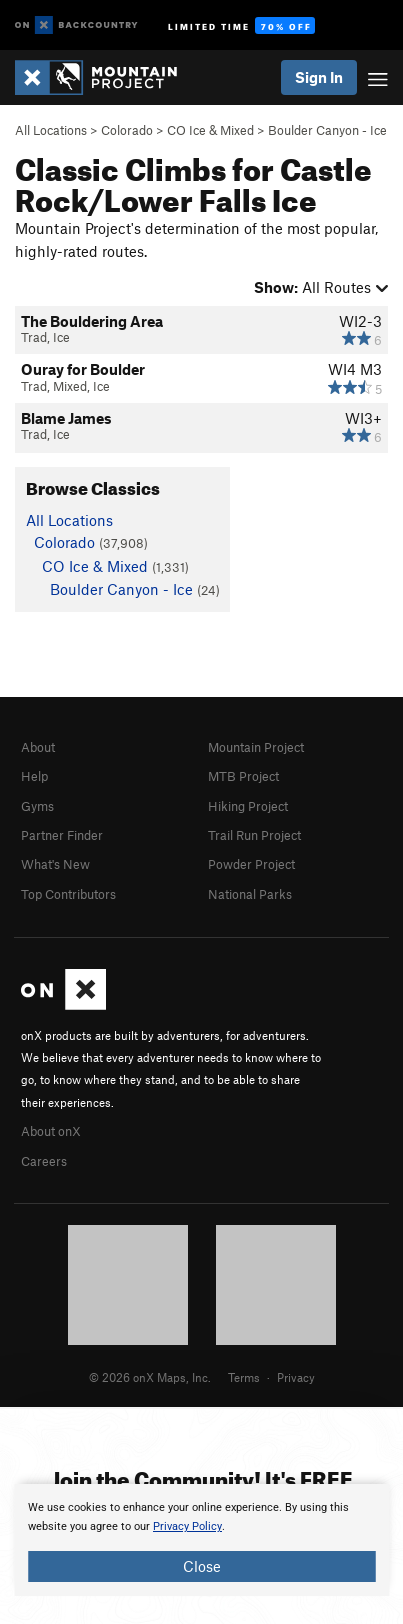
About (38, 747)
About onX (51, 1131)
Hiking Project (248, 806)
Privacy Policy (187, 1526)
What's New (55, 864)
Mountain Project (256, 747)
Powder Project (251, 864)
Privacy (296, 1377)
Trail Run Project (254, 835)
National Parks (250, 894)
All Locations (51, 130)
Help (34, 776)
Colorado (127, 130)
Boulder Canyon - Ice (327, 130)
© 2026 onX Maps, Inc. (150, 1377)
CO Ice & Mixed (210, 130)
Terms (244, 1377)
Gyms (37, 806)
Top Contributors (68, 894)
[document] (201, 1540)
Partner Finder (62, 835)
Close (202, 1566)
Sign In (319, 77)
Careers (44, 1161)
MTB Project (243, 776)
